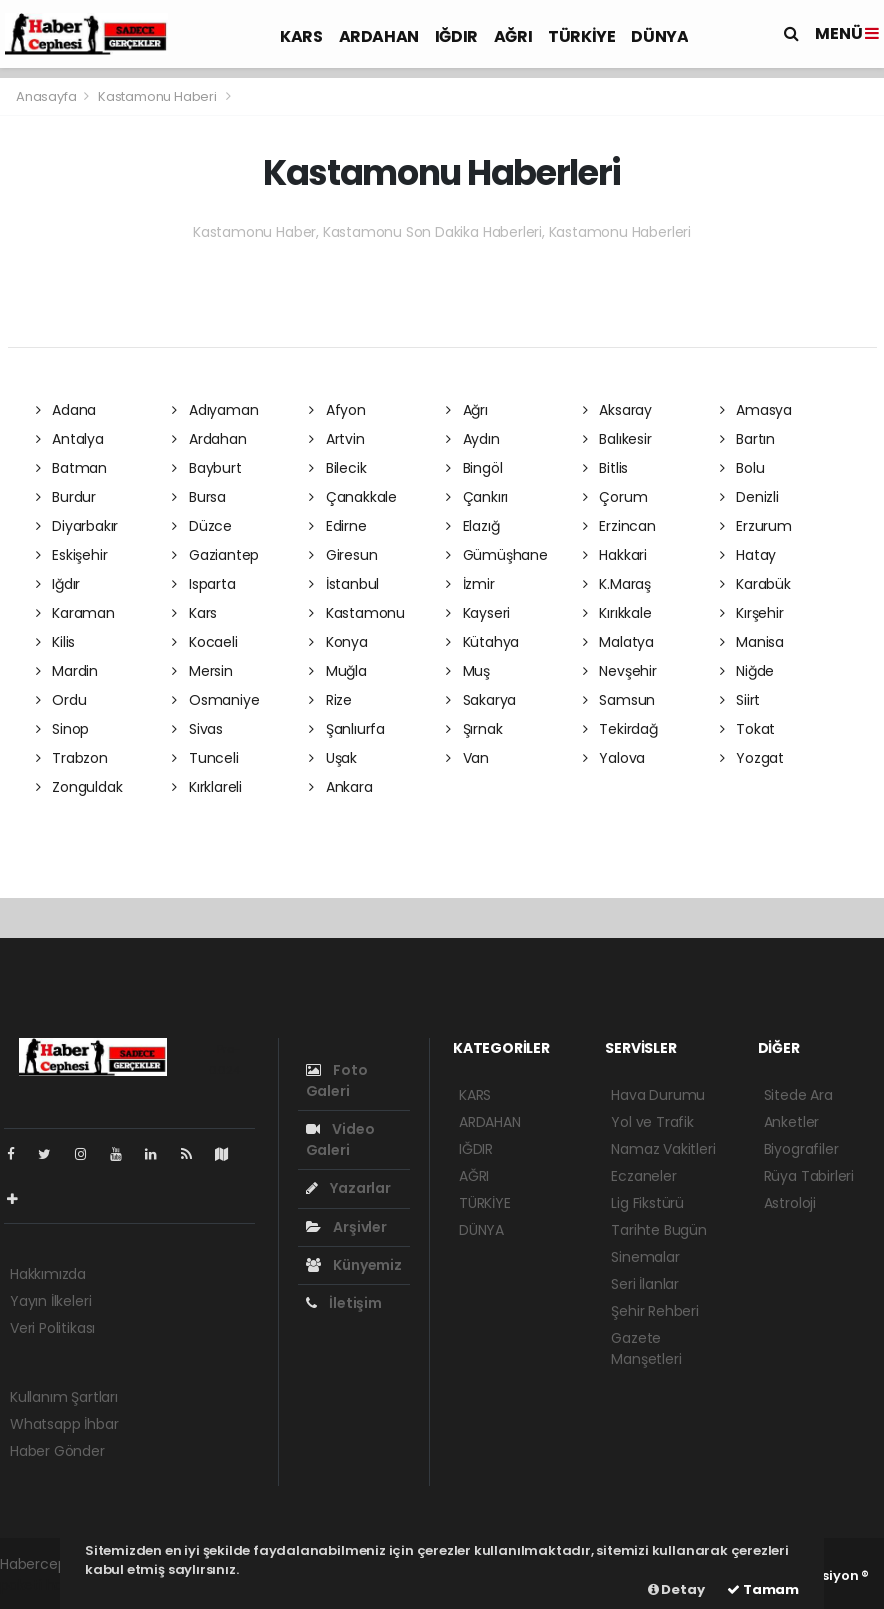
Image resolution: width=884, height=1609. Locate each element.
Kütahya (482, 642)
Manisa (752, 642)
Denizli (749, 497)
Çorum (615, 497)
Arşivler (346, 1227)
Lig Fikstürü (647, 1203)
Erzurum (756, 526)
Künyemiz (354, 1265)
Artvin (336, 439)
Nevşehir (620, 671)
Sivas (197, 729)
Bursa (199, 497)
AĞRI (513, 36)
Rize (330, 700)
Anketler (791, 1122)
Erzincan (619, 526)
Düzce (202, 526)
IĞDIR (456, 36)
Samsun (619, 700)
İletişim (344, 1303)
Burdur (66, 497)
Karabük (755, 584)
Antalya (70, 439)
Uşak (333, 758)
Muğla (338, 671)
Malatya (618, 642)
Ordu (61, 700)
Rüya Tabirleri (809, 1176)
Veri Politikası (52, 1328)
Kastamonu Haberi (157, 96)
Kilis (56, 642)
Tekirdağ (620, 729)
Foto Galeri (337, 1080)
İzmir (470, 584)
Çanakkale (353, 497)
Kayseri (478, 613)
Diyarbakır (77, 526)
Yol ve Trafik (652, 1122)
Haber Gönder (57, 1451)
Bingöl (474, 468)
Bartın (747, 439)
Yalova (614, 758)
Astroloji (790, 1203)
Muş (468, 671)
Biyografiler (801, 1149)
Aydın (473, 439)
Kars (194, 613)
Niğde (747, 671)
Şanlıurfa (347, 729)
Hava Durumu (658, 1095)
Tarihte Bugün (659, 1230)
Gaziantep (215, 555)
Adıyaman (215, 410)
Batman (71, 468)
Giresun (343, 555)
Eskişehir (72, 555)
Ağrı (467, 410)
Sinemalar (645, 1257)
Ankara (340, 787)
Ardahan (209, 439)
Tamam (763, 1589)
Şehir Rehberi (655, 1311)
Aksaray (617, 410)
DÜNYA (659, 36)
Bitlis (605, 468)
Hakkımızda (48, 1274)
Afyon (337, 410)
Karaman (75, 613)
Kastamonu (357, 613)
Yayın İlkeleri (50, 1301)
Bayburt (206, 468)
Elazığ (472, 526)
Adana (66, 410)
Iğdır (58, 584)
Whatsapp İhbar (64, 1424)
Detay (676, 1589)
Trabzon (72, 758)
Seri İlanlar (645, 1284)
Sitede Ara (798, 1095)
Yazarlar (348, 1188)
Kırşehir (752, 613)
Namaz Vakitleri (663, 1149)
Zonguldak (79, 787)
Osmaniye (215, 700)
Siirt (740, 700)
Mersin (202, 671)
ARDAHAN (379, 36)
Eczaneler (643, 1176)
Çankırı (477, 497)
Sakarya (481, 700)
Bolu (742, 468)
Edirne (337, 526)
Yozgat (752, 758)
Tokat (748, 729)
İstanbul (344, 584)
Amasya (756, 410)
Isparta (203, 584)
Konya (338, 642)
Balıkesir (617, 439)
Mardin (67, 671)
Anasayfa (47, 96)
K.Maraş (617, 584)
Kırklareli (207, 787)
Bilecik (337, 468)
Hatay (748, 555)
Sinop (63, 729)
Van (467, 758)
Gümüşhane (497, 555)
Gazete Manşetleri (646, 1348)
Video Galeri (340, 1139)
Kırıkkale (617, 613)
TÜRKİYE (581, 36)
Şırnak (474, 729)
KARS (301, 36)
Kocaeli (204, 642)
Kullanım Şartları (64, 1397)
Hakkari (615, 555)
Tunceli (205, 758)
